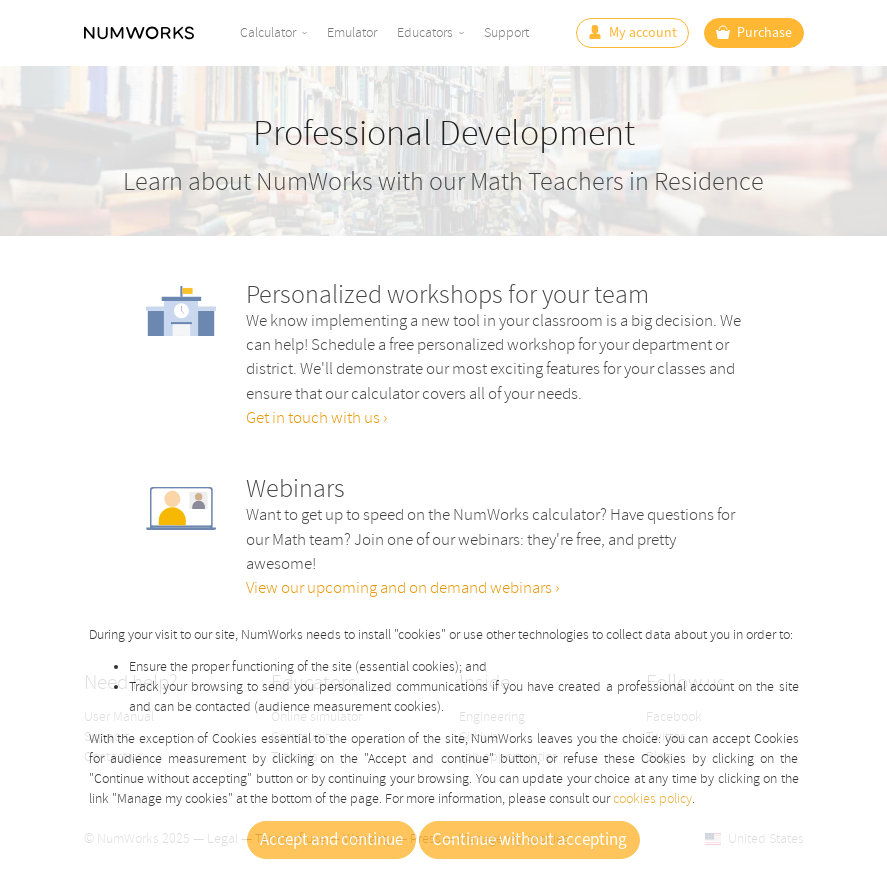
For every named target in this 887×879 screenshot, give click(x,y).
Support (506, 32)
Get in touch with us (314, 417)
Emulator (352, 32)
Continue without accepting (529, 840)
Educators (425, 32)
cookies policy (652, 798)
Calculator (268, 32)
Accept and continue (331, 840)
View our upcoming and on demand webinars (400, 587)
